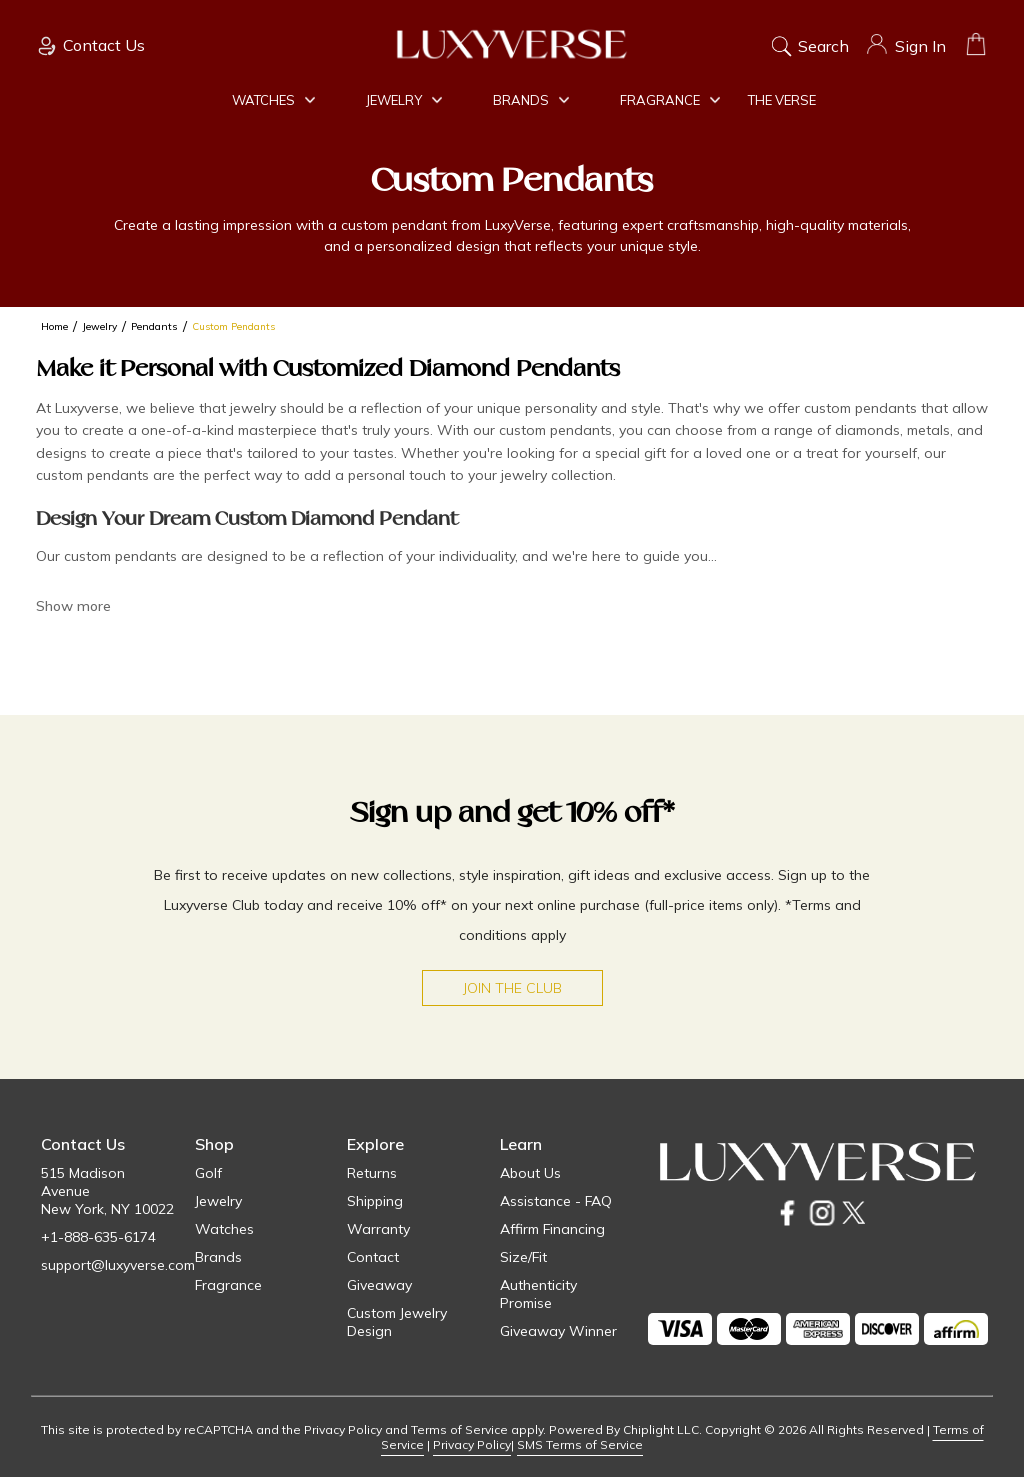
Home (54, 326)
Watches (273, 100)
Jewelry (404, 100)
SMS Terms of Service (580, 1444)
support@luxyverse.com (118, 1265)
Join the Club (512, 988)
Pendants (154, 326)
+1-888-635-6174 (98, 1237)
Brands (531, 100)
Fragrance (670, 100)
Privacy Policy (472, 1444)
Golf (208, 1173)
